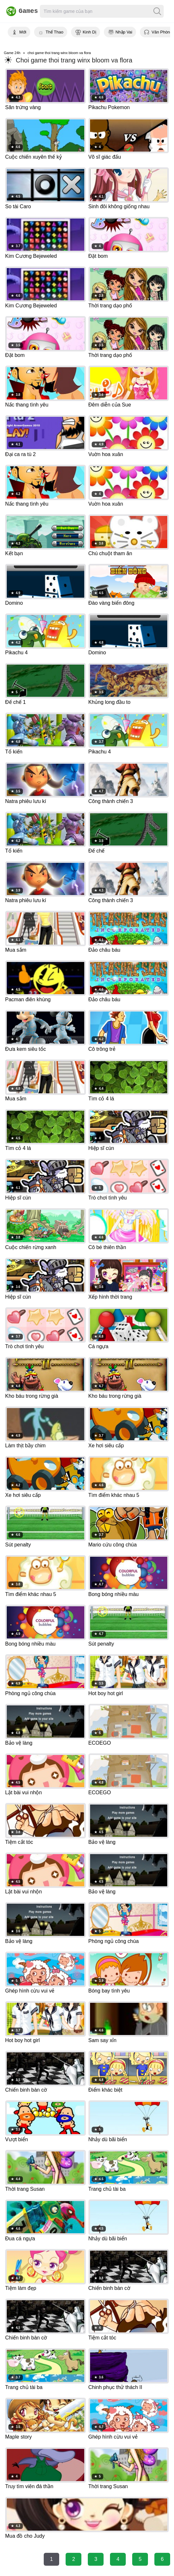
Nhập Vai (123, 32)
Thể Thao (54, 32)
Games (19, 11)
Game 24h (12, 53)
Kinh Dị (89, 32)
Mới (22, 32)
